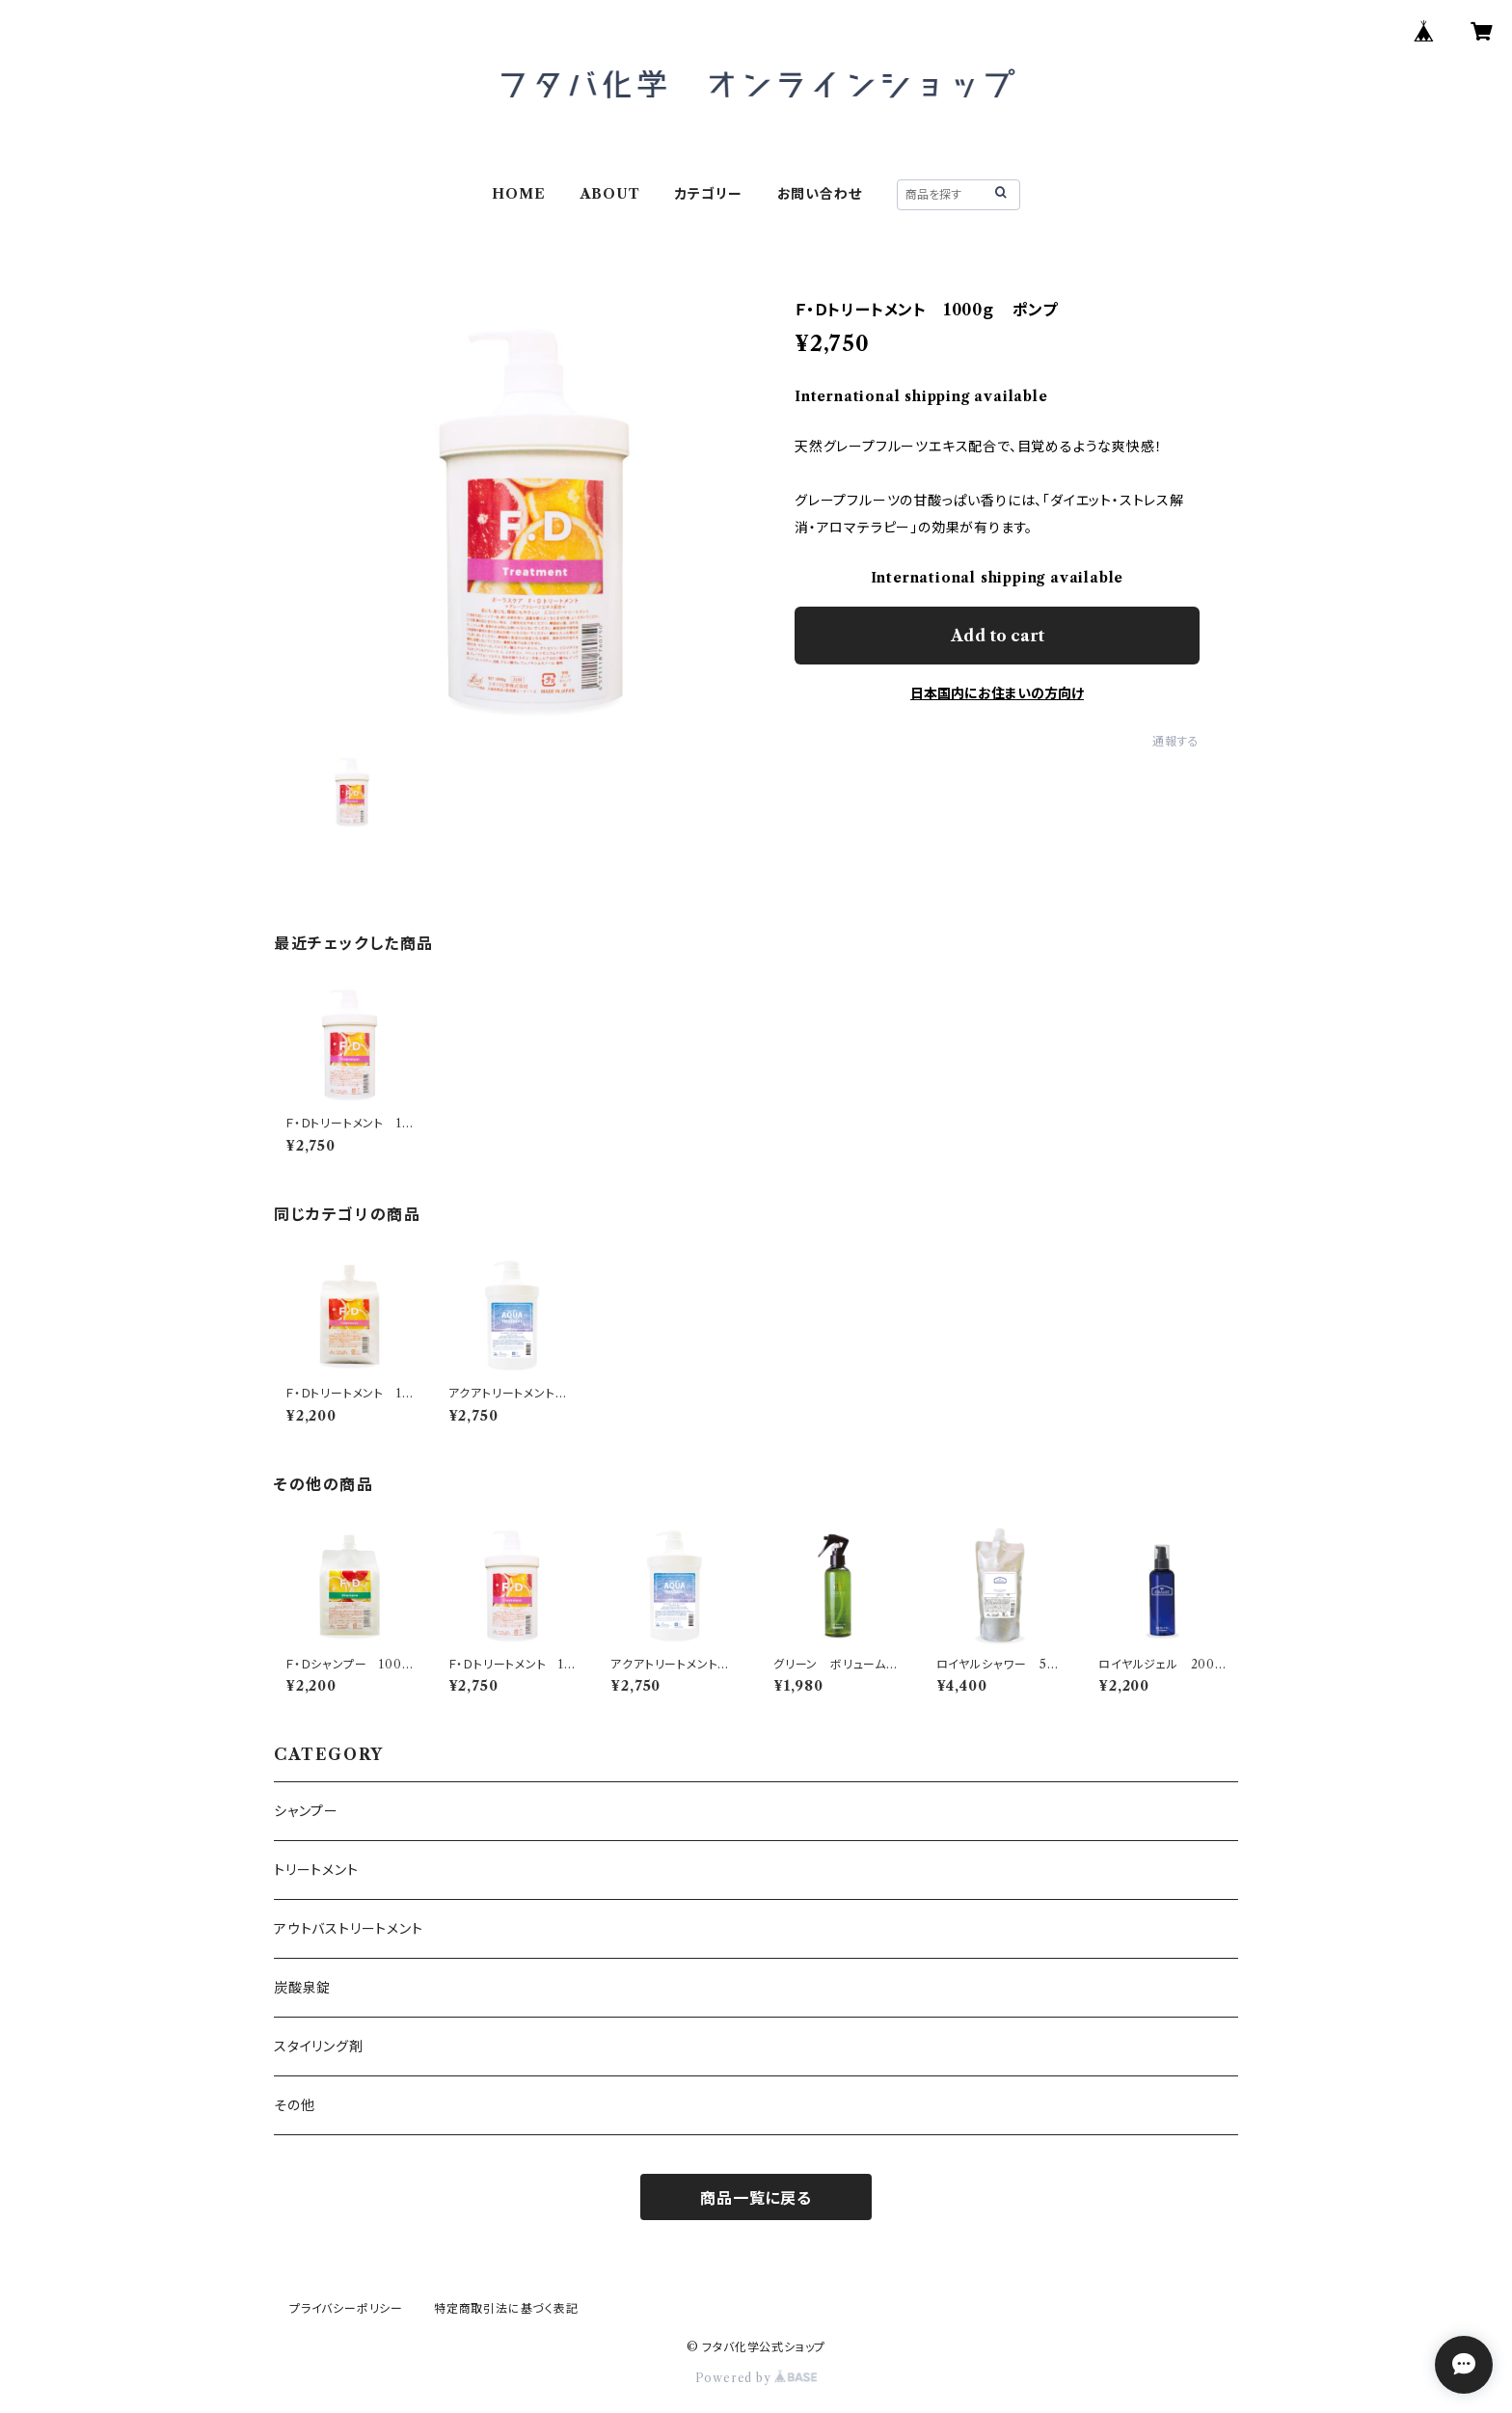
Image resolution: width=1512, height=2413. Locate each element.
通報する (1176, 741)
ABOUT (610, 194)
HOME (518, 194)
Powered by (756, 2378)
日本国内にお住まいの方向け (997, 693)
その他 (294, 2105)
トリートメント (316, 1870)
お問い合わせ (819, 194)
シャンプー (306, 1811)
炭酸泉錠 (302, 1987)
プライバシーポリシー (346, 2308)
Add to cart (997, 635)
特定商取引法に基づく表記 (506, 2308)
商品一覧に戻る (756, 2198)
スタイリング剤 (319, 2046)
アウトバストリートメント (348, 1929)
